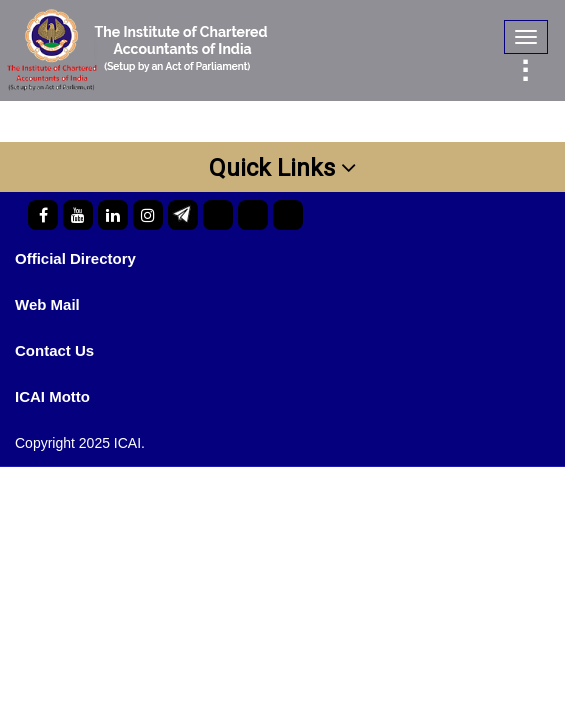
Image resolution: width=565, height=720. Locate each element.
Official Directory (75, 258)
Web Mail (47, 304)
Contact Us (54, 350)
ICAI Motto (52, 396)
